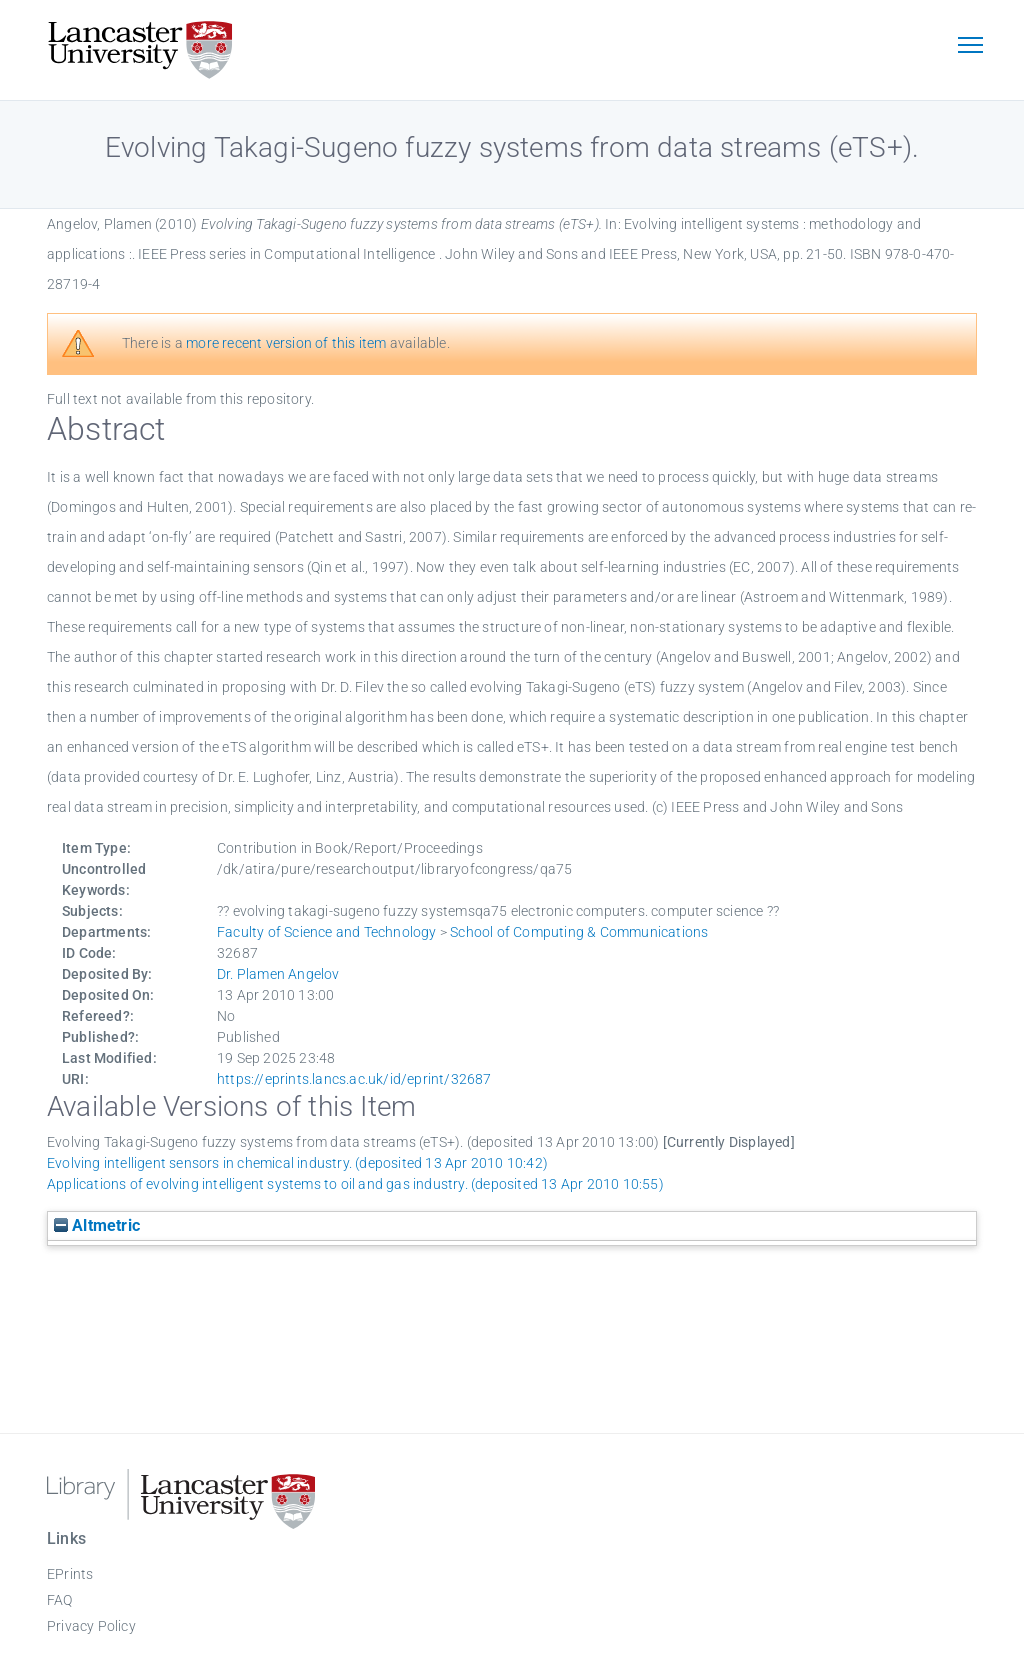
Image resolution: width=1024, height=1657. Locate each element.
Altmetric (97, 1225)
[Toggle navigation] (970, 47)
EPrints (70, 1574)
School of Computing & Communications (579, 932)
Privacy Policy (91, 1626)
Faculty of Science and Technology (327, 932)
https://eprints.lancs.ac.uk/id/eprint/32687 (354, 1079)
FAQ (60, 1600)
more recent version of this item (286, 343)
